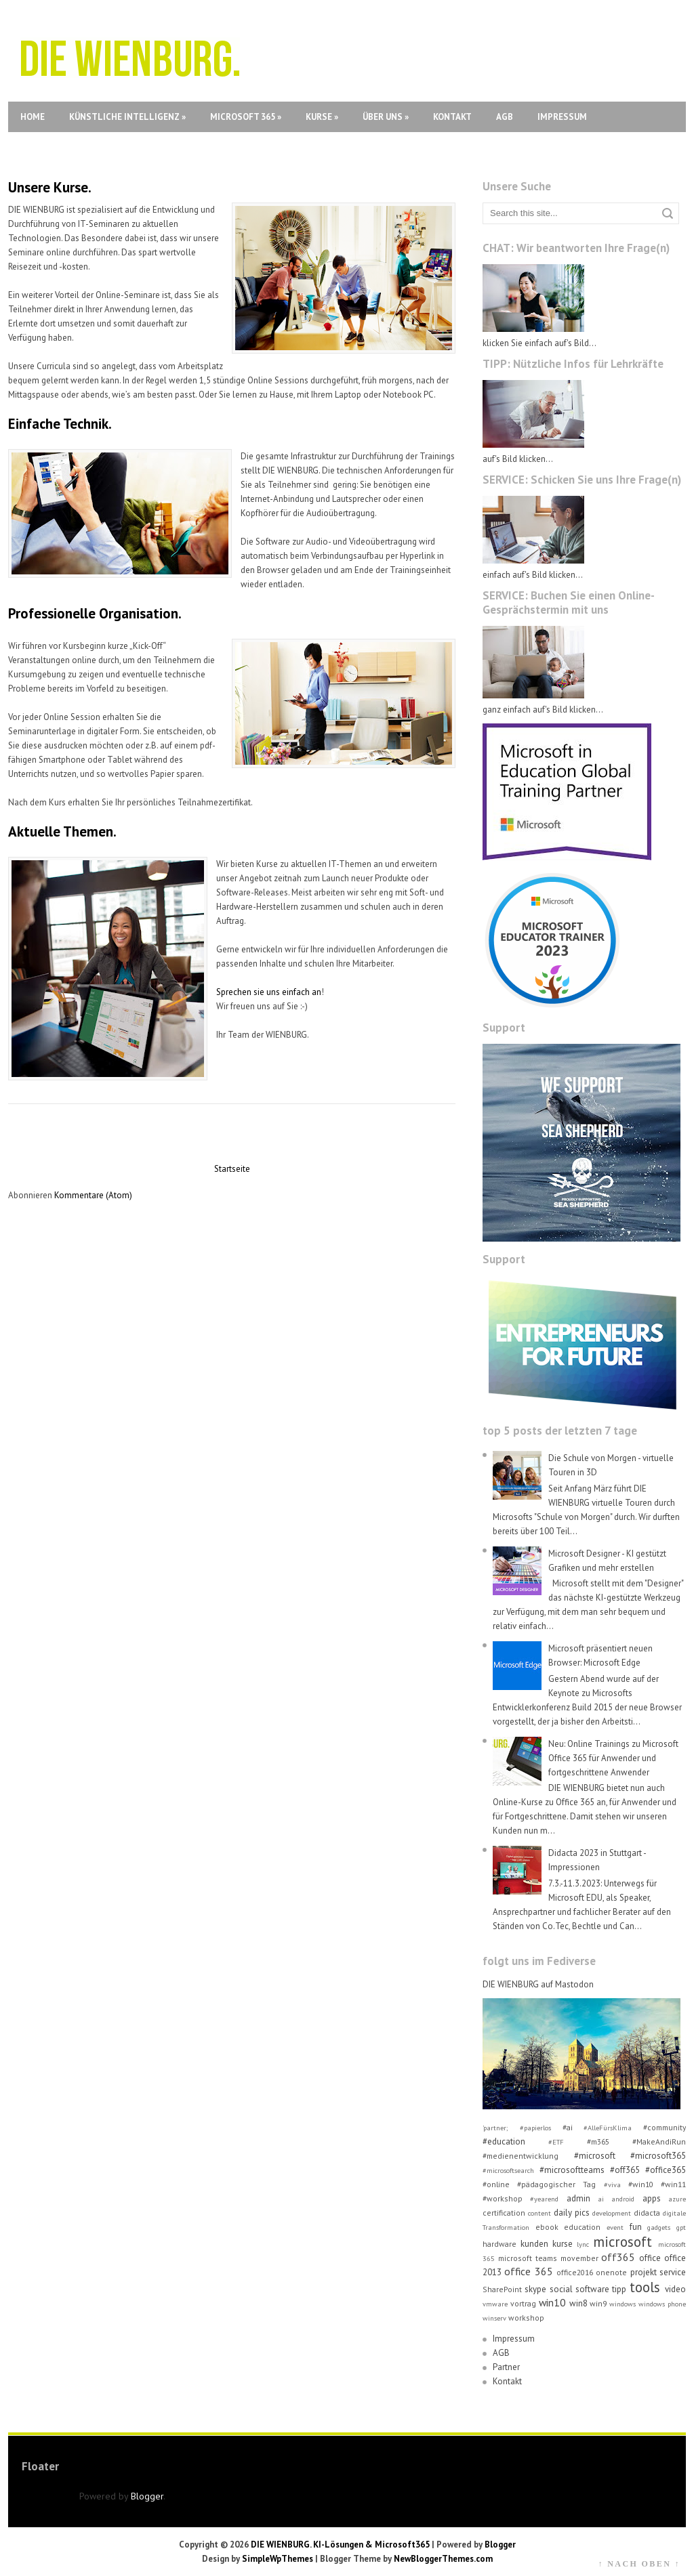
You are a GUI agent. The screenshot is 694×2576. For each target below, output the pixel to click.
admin (578, 2198)
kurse (562, 2244)
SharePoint (502, 2289)
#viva (612, 2184)
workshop (526, 2318)
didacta (647, 2213)
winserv (494, 2318)
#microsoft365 (658, 2155)
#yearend (544, 2198)
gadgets (658, 2227)
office (650, 2258)
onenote (611, 2272)
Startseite (232, 1169)
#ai (568, 2127)
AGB (504, 117)
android (622, 2198)
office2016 (574, 2272)
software (592, 2289)
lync (583, 2244)
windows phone (662, 2303)
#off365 (625, 2170)
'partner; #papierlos (517, 2127)
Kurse (322, 117)
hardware (499, 2244)
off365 (618, 2257)
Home (32, 117)
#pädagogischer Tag (556, 2184)
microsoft (622, 2242)
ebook (546, 2227)
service (672, 2272)
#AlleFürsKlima (608, 2127)
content (539, 2213)
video (675, 2289)
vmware (495, 2303)
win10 (552, 2302)
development (611, 2213)
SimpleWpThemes (277, 2558)
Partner (506, 2367)
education (582, 2227)
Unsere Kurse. (49, 187)
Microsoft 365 (245, 117)
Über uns (386, 117)
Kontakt (452, 117)
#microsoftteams (572, 2170)
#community (664, 2127)
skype (535, 2289)
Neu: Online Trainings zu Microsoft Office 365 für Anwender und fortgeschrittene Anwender (613, 1758)
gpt (681, 2227)
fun (636, 2227)
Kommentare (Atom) (93, 1195)
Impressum (562, 117)
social (561, 2289)
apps (651, 2198)
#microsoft (594, 2155)
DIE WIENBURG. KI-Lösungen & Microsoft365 (340, 2544)
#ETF (556, 2142)
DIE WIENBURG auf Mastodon (538, 1984)
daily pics (572, 2212)
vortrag (523, 2303)
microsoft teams (527, 2258)
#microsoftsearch (508, 2170)
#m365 (598, 2141)
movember (579, 2258)
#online (496, 2184)
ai (601, 2198)
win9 (598, 2303)
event (615, 2227)
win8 (578, 2303)
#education (504, 2141)
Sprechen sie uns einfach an (268, 992)
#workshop (503, 2198)
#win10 (640, 2184)
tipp (619, 2289)
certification (504, 2213)
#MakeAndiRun (659, 2141)
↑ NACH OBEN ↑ (639, 2564)
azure (677, 2198)
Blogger (147, 2496)
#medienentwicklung (520, 2156)
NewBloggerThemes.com (443, 2558)
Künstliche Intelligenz (127, 117)
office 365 (528, 2271)
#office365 (665, 2170)
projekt (643, 2272)
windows (622, 2303)
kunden (534, 2244)
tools (645, 2287)
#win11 (673, 2184)
